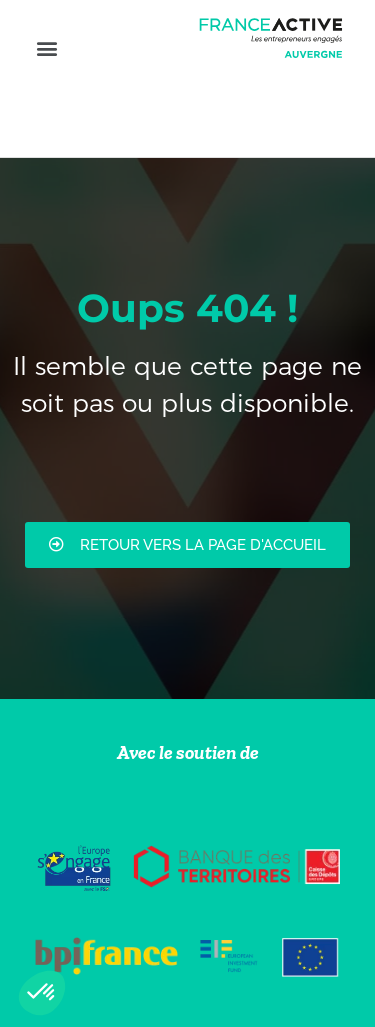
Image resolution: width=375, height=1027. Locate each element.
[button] (46, 47)
